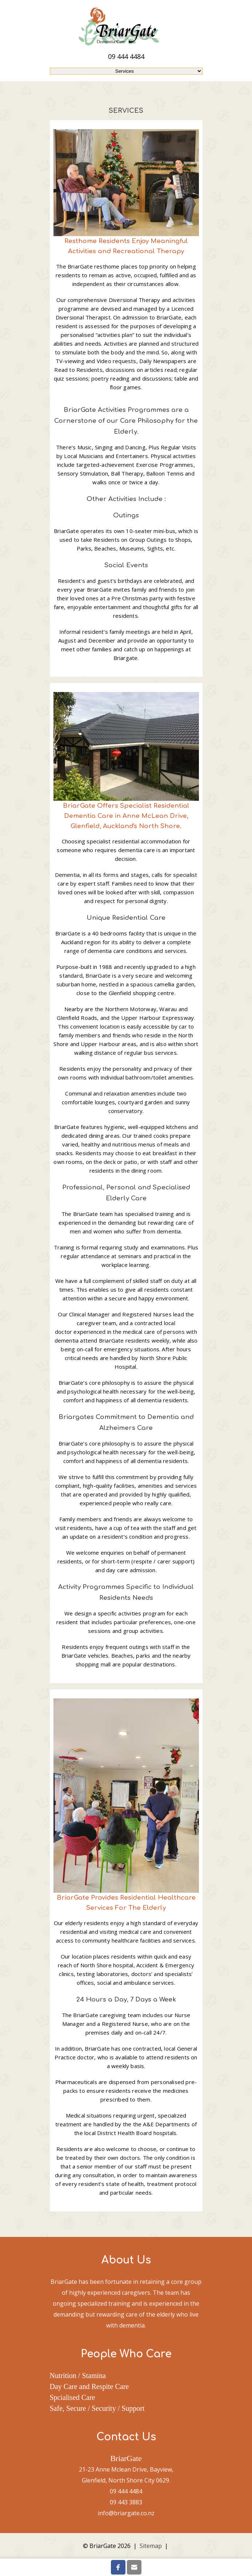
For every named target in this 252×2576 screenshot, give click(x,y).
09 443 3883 (126, 2502)
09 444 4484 (126, 56)
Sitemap (151, 2546)
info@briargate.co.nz (126, 2513)
